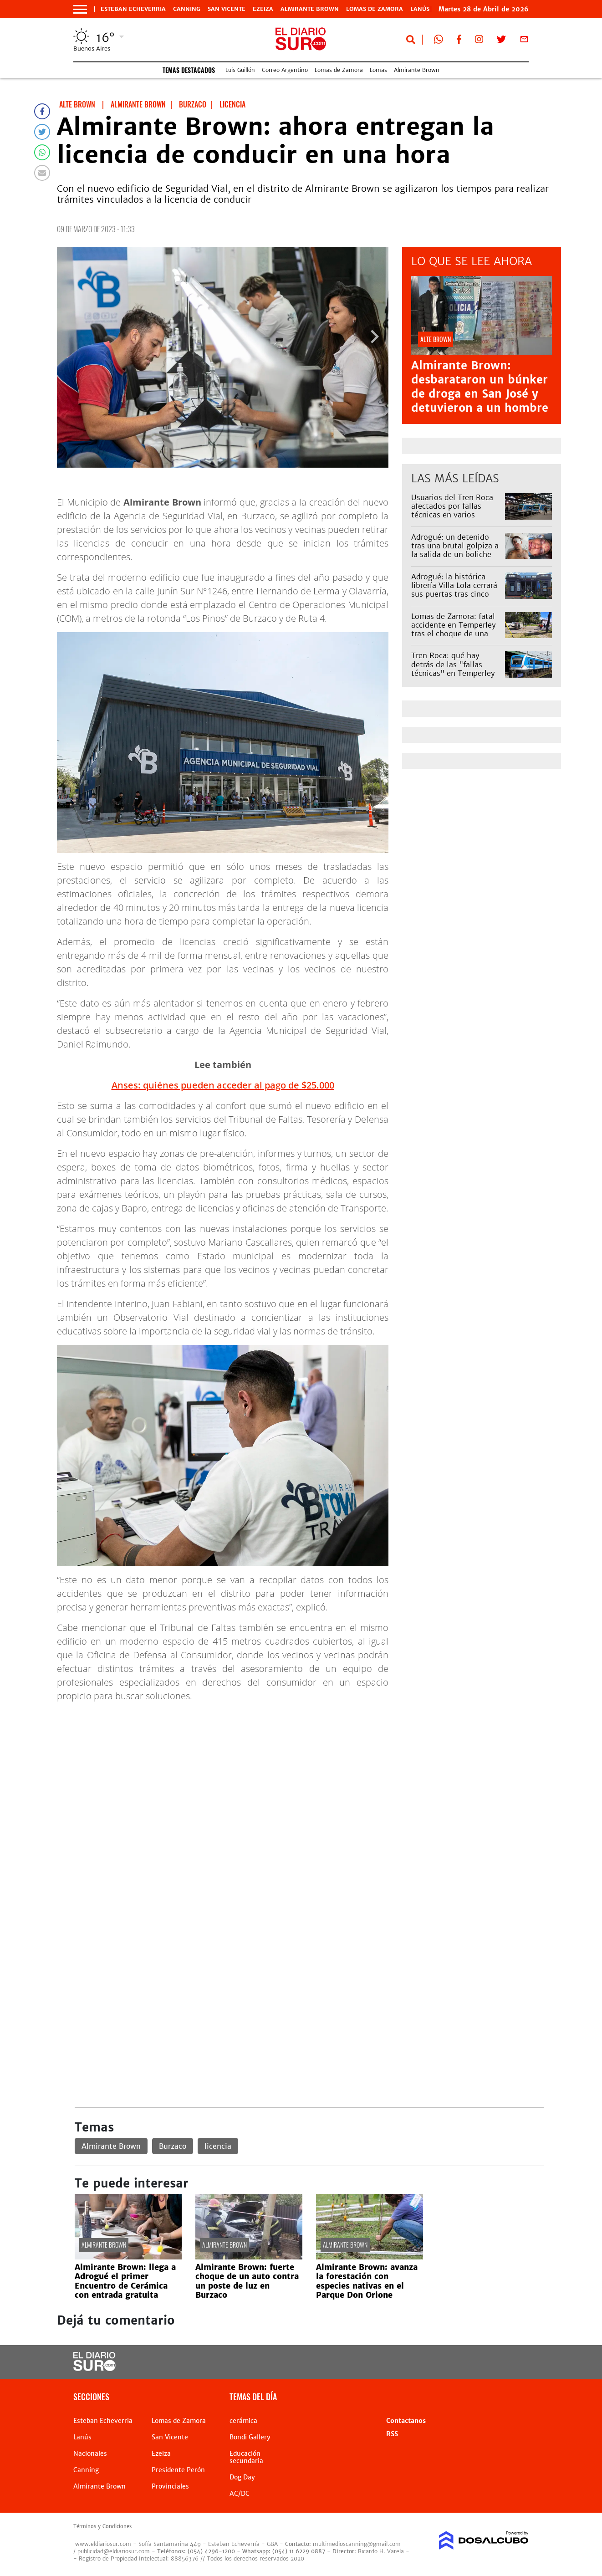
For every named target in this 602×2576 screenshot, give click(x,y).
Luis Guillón (240, 69)
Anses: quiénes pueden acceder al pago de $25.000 (223, 1085)
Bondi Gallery (250, 2437)
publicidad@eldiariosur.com (113, 2551)
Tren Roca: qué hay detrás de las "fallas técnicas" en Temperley (453, 664)
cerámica (243, 2421)
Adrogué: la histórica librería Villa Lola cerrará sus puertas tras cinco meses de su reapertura (454, 590)
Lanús (82, 2437)
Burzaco (172, 2146)
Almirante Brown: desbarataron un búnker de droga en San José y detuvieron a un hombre (479, 386)
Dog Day (242, 2477)
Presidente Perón (178, 2470)
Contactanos (406, 2421)
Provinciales (170, 2486)
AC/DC (240, 2493)
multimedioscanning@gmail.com (357, 2543)
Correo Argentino (285, 69)
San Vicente (226, 9)
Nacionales (90, 2453)
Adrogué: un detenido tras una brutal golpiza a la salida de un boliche (455, 545)
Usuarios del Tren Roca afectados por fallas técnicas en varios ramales (452, 510)
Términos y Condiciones (102, 2526)
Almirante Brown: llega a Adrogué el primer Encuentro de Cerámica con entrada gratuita (125, 2281)
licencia (217, 2146)
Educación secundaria (246, 2457)
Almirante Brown (310, 9)
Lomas (378, 69)
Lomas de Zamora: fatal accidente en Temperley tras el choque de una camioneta (453, 629)
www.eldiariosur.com (103, 2543)
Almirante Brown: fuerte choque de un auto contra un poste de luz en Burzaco (247, 2281)
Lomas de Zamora (374, 9)
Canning (186, 9)
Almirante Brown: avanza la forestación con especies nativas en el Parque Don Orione (367, 2281)
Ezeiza (263, 9)
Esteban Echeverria (133, 9)
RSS (392, 2434)
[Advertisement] (309, 1773)
